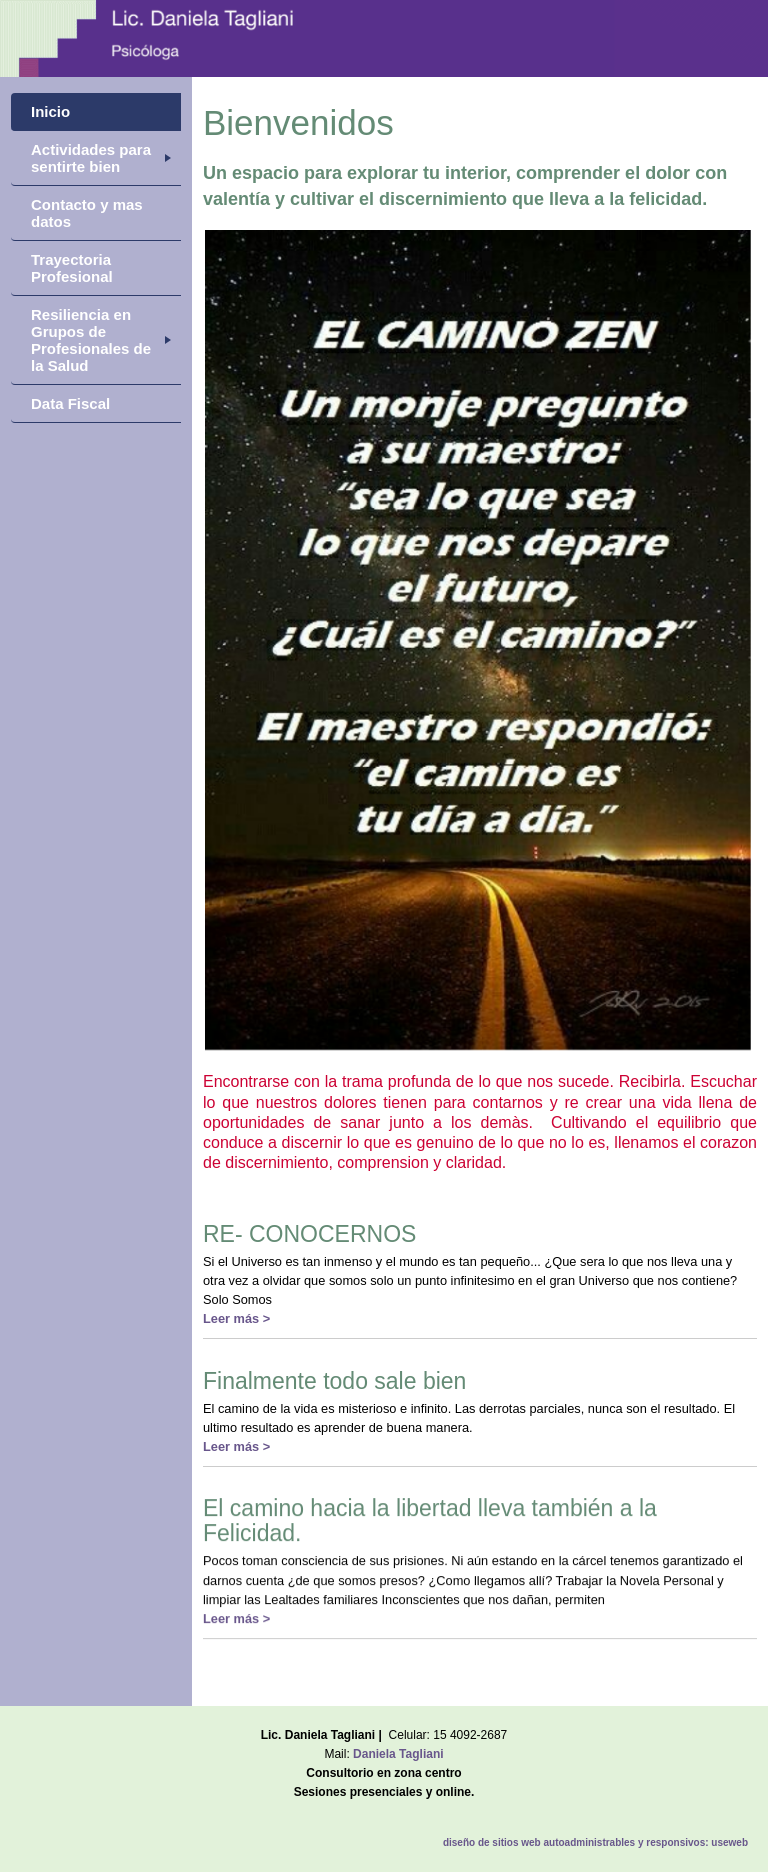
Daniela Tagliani (398, 1754)
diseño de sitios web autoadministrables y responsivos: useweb (595, 1842)
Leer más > (236, 1318)
